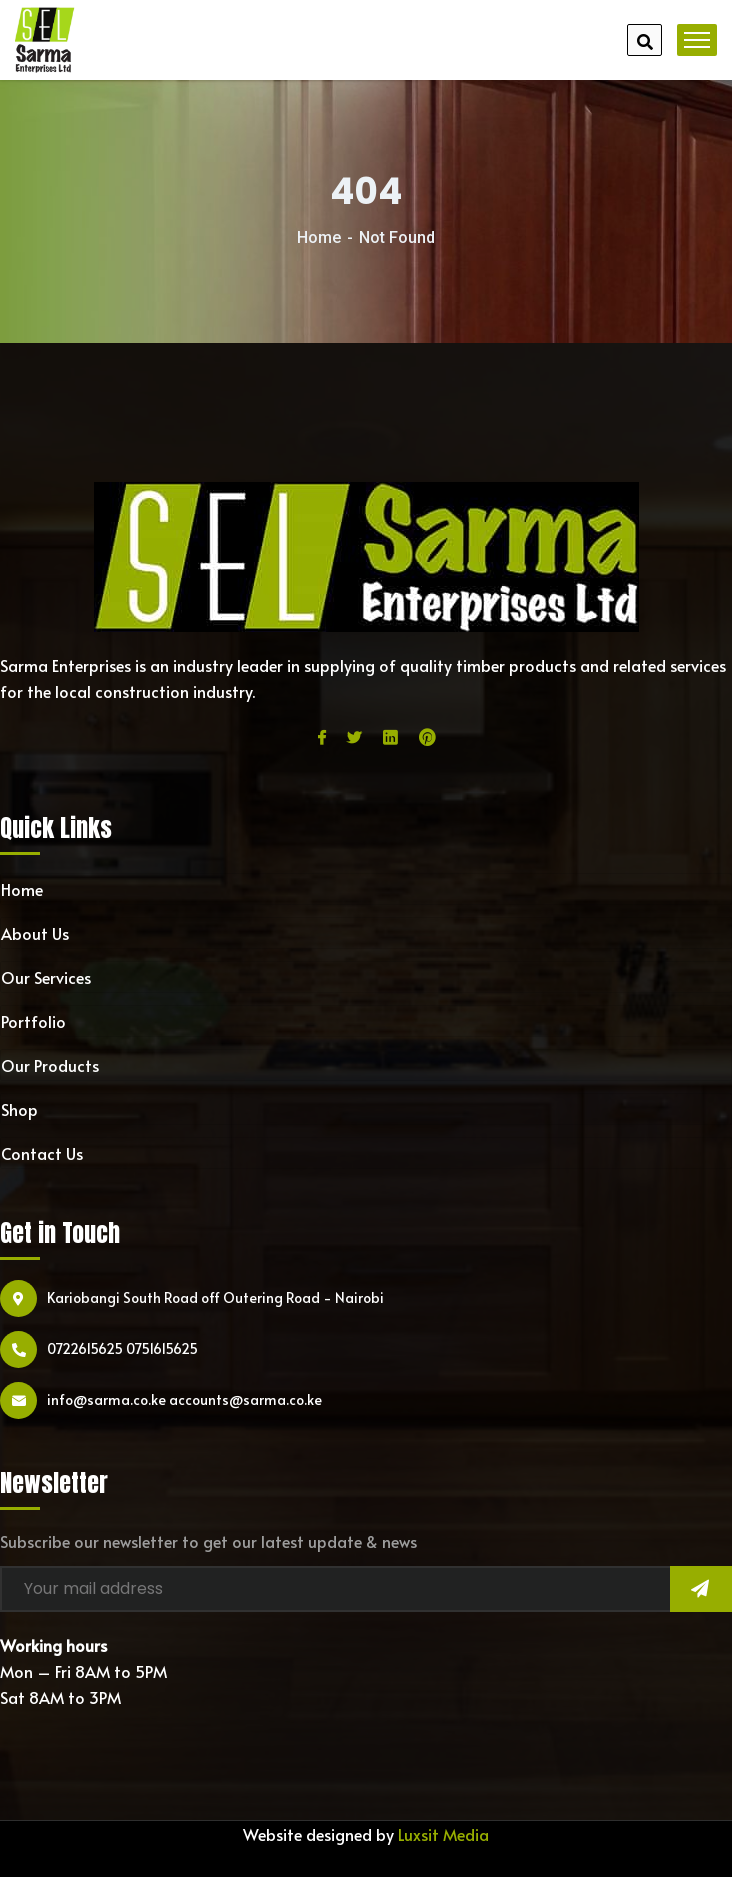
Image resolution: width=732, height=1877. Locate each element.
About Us (35, 933)
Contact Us (42, 1153)
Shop (19, 1109)
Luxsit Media (443, 1834)
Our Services (46, 977)
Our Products (50, 1065)
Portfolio (33, 1021)
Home (319, 237)
